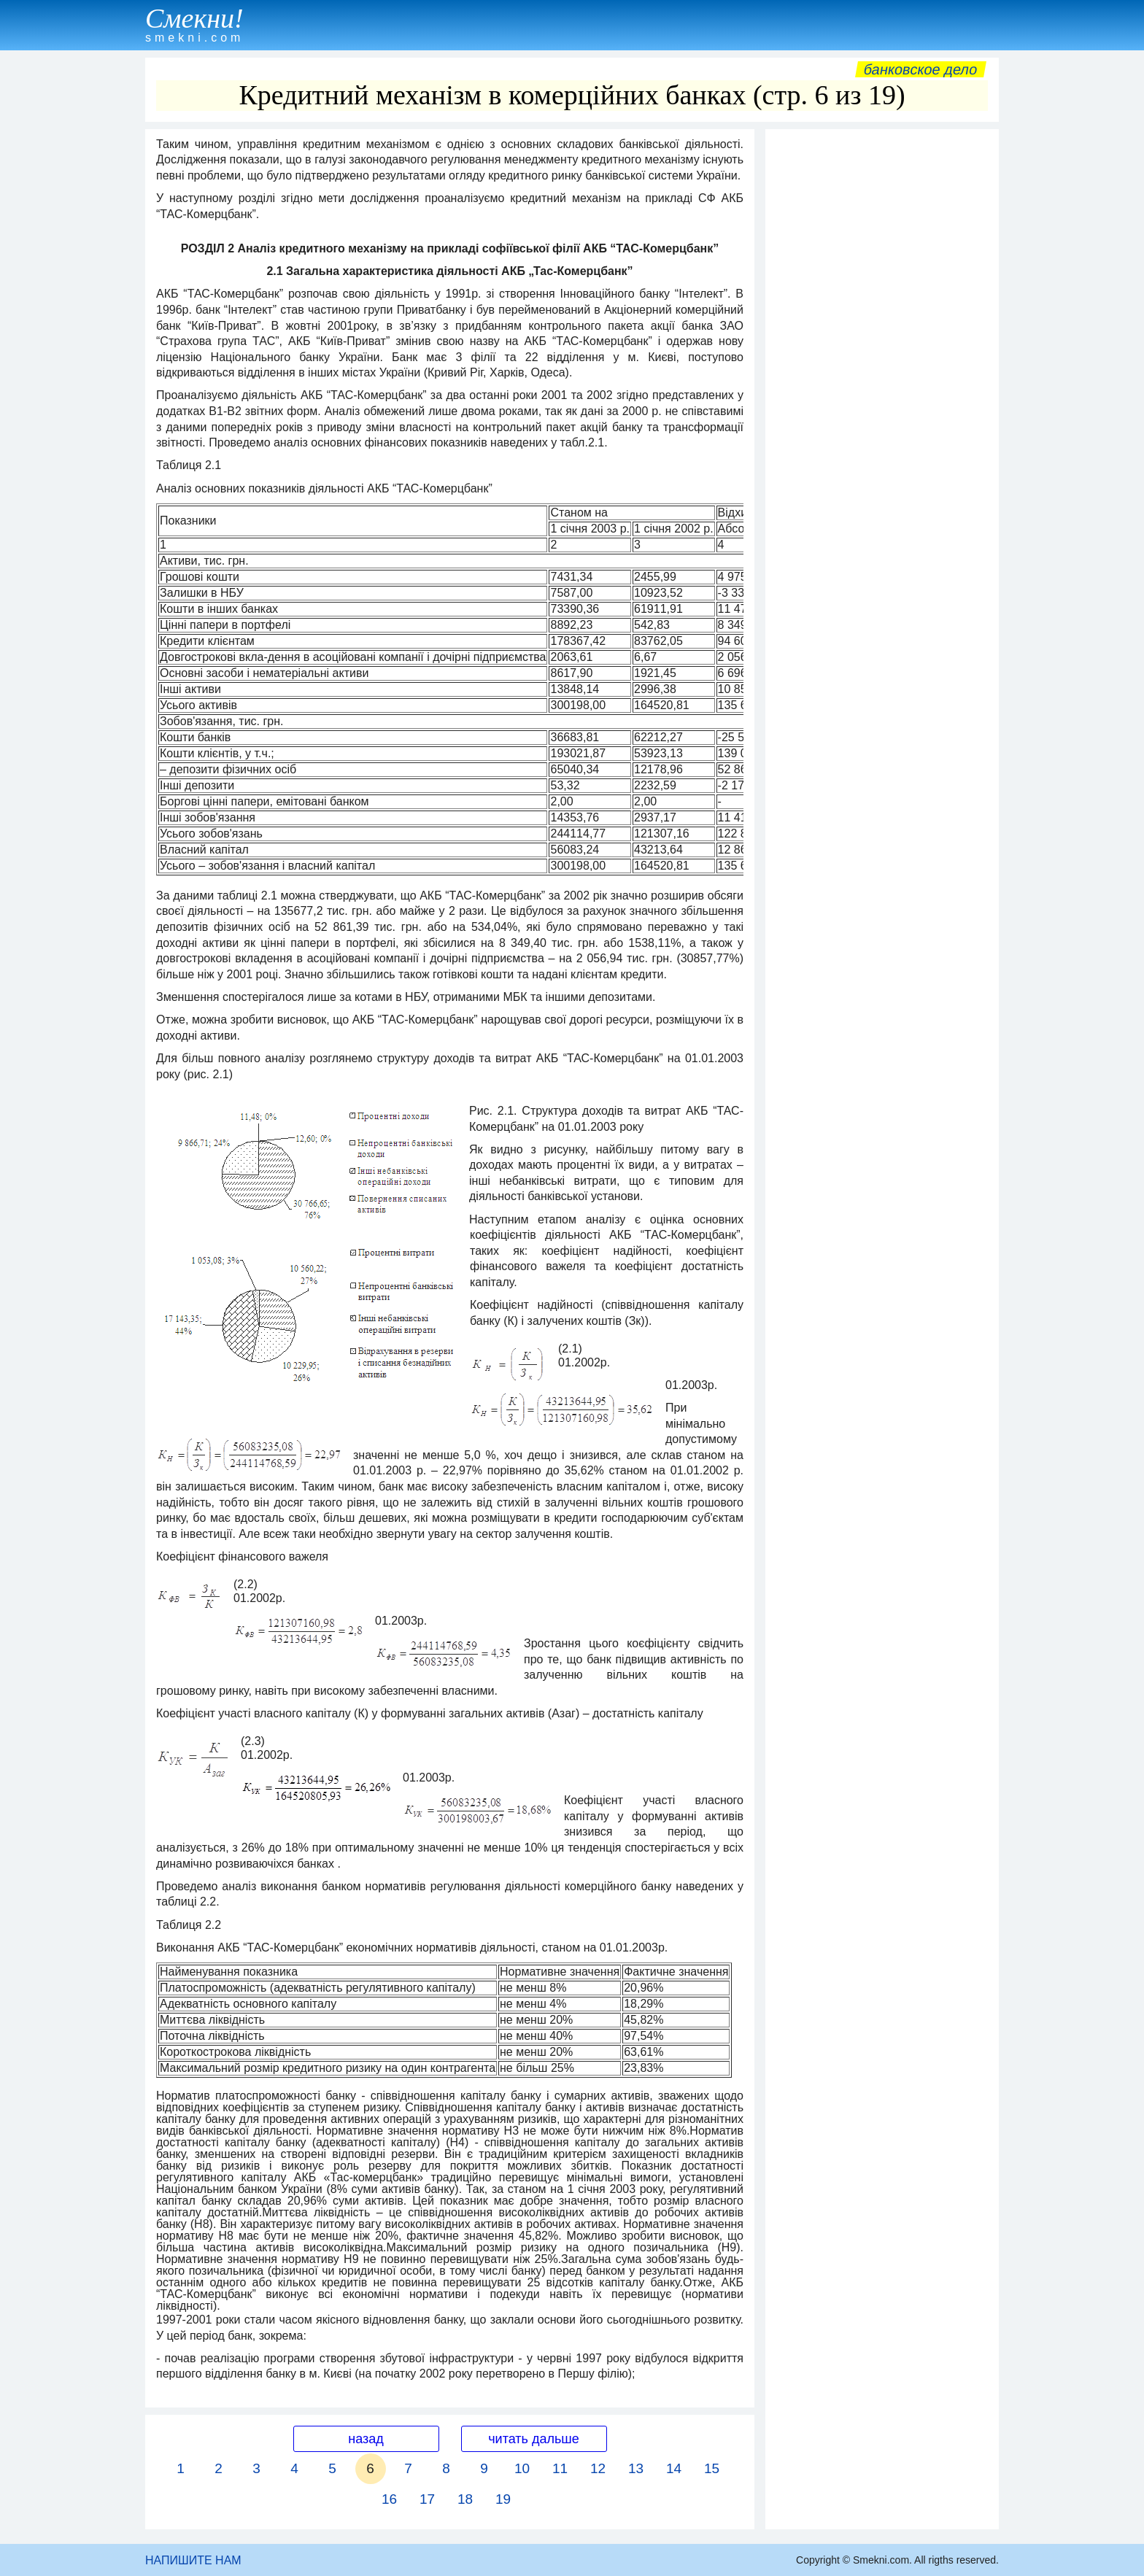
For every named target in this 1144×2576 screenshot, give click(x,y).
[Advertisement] (882, 355)
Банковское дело (920, 69)
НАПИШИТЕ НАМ (193, 2560)
